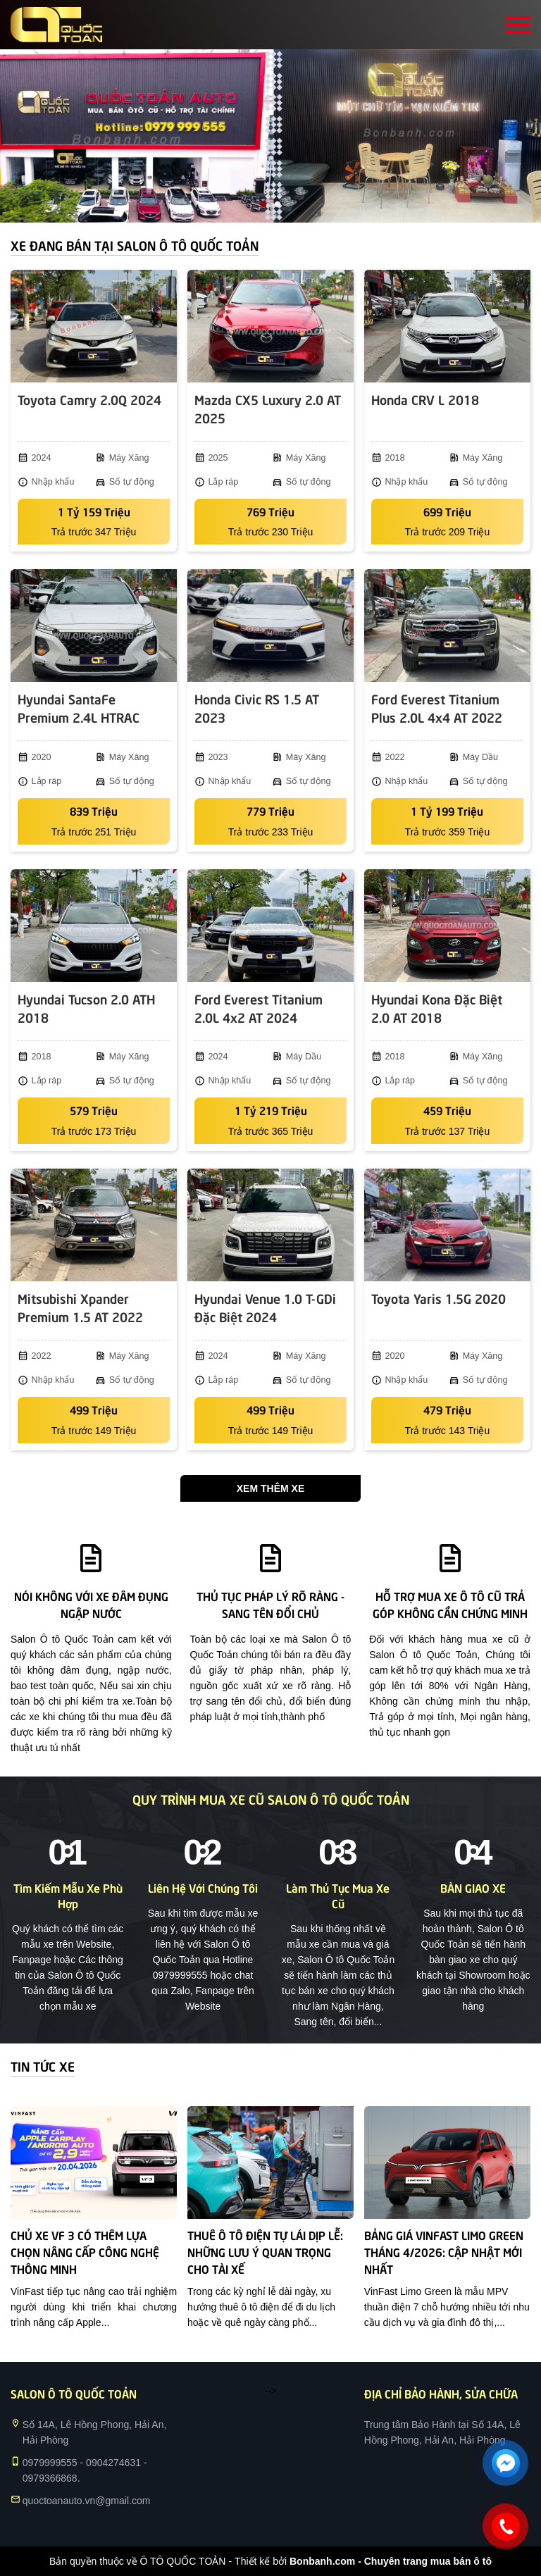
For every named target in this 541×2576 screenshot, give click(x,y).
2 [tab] (277, 205)
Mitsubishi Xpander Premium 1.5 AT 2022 (80, 1307)
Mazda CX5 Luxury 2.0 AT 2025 (267, 408)
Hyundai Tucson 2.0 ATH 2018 (86, 1008)
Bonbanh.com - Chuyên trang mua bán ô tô (391, 2561)
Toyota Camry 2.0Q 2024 (89, 399)
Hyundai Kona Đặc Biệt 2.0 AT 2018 (436, 1008)
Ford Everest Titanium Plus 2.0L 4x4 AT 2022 (436, 708)
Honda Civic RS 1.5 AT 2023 (256, 708)
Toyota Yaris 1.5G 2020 (438, 1298)
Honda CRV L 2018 (425, 399)
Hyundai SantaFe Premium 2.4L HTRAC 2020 (78, 709)
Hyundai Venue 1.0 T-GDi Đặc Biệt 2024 (265, 1307)
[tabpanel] (270, 136)
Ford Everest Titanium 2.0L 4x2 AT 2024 (258, 1008)
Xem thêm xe (270, 1488)
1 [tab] (263, 205)
